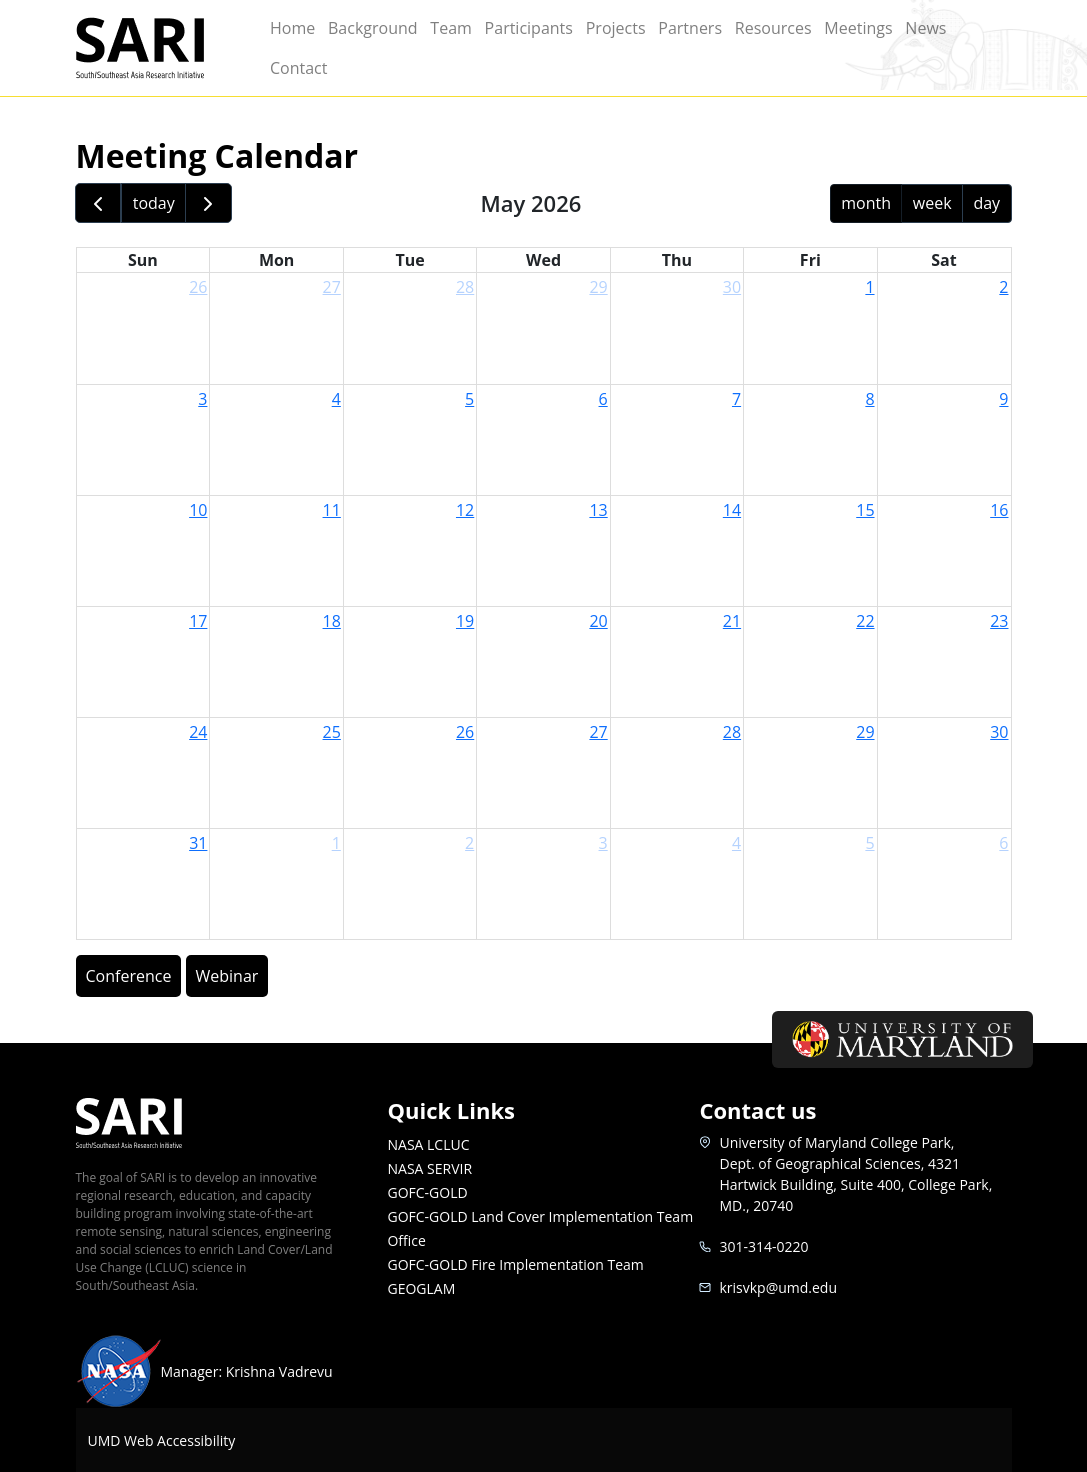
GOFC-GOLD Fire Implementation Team (515, 1264)
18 (332, 621)
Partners (690, 28)
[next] (208, 203)
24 (198, 732)
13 (598, 510)
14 (732, 510)
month (866, 203)
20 (598, 621)
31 (198, 843)
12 (465, 510)
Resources (773, 28)
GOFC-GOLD (427, 1192)
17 (198, 621)
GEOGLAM (421, 1288)
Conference (129, 976)
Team (451, 28)
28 (465, 287)
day (986, 203)
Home (292, 28)
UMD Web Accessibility (162, 1440)
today (154, 203)
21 (732, 621)
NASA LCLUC (428, 1144)
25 (332, 732)
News (925, 28)
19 (465, 621)
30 (732, 287)
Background (373, 28)
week (932, 203)
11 (332, 510)
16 (999, 510)
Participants (529, 28)
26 (198, 287)
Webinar (227, 976)
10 (198, 510)
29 (598, 287)
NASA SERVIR (429, 1168)
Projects (616, 28)
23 (999, 621)
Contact (298, 68)
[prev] (98, 203)
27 (332, 287)
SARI (162, 48)
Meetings (858, 28)
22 (865, 621)
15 (865, 510)
